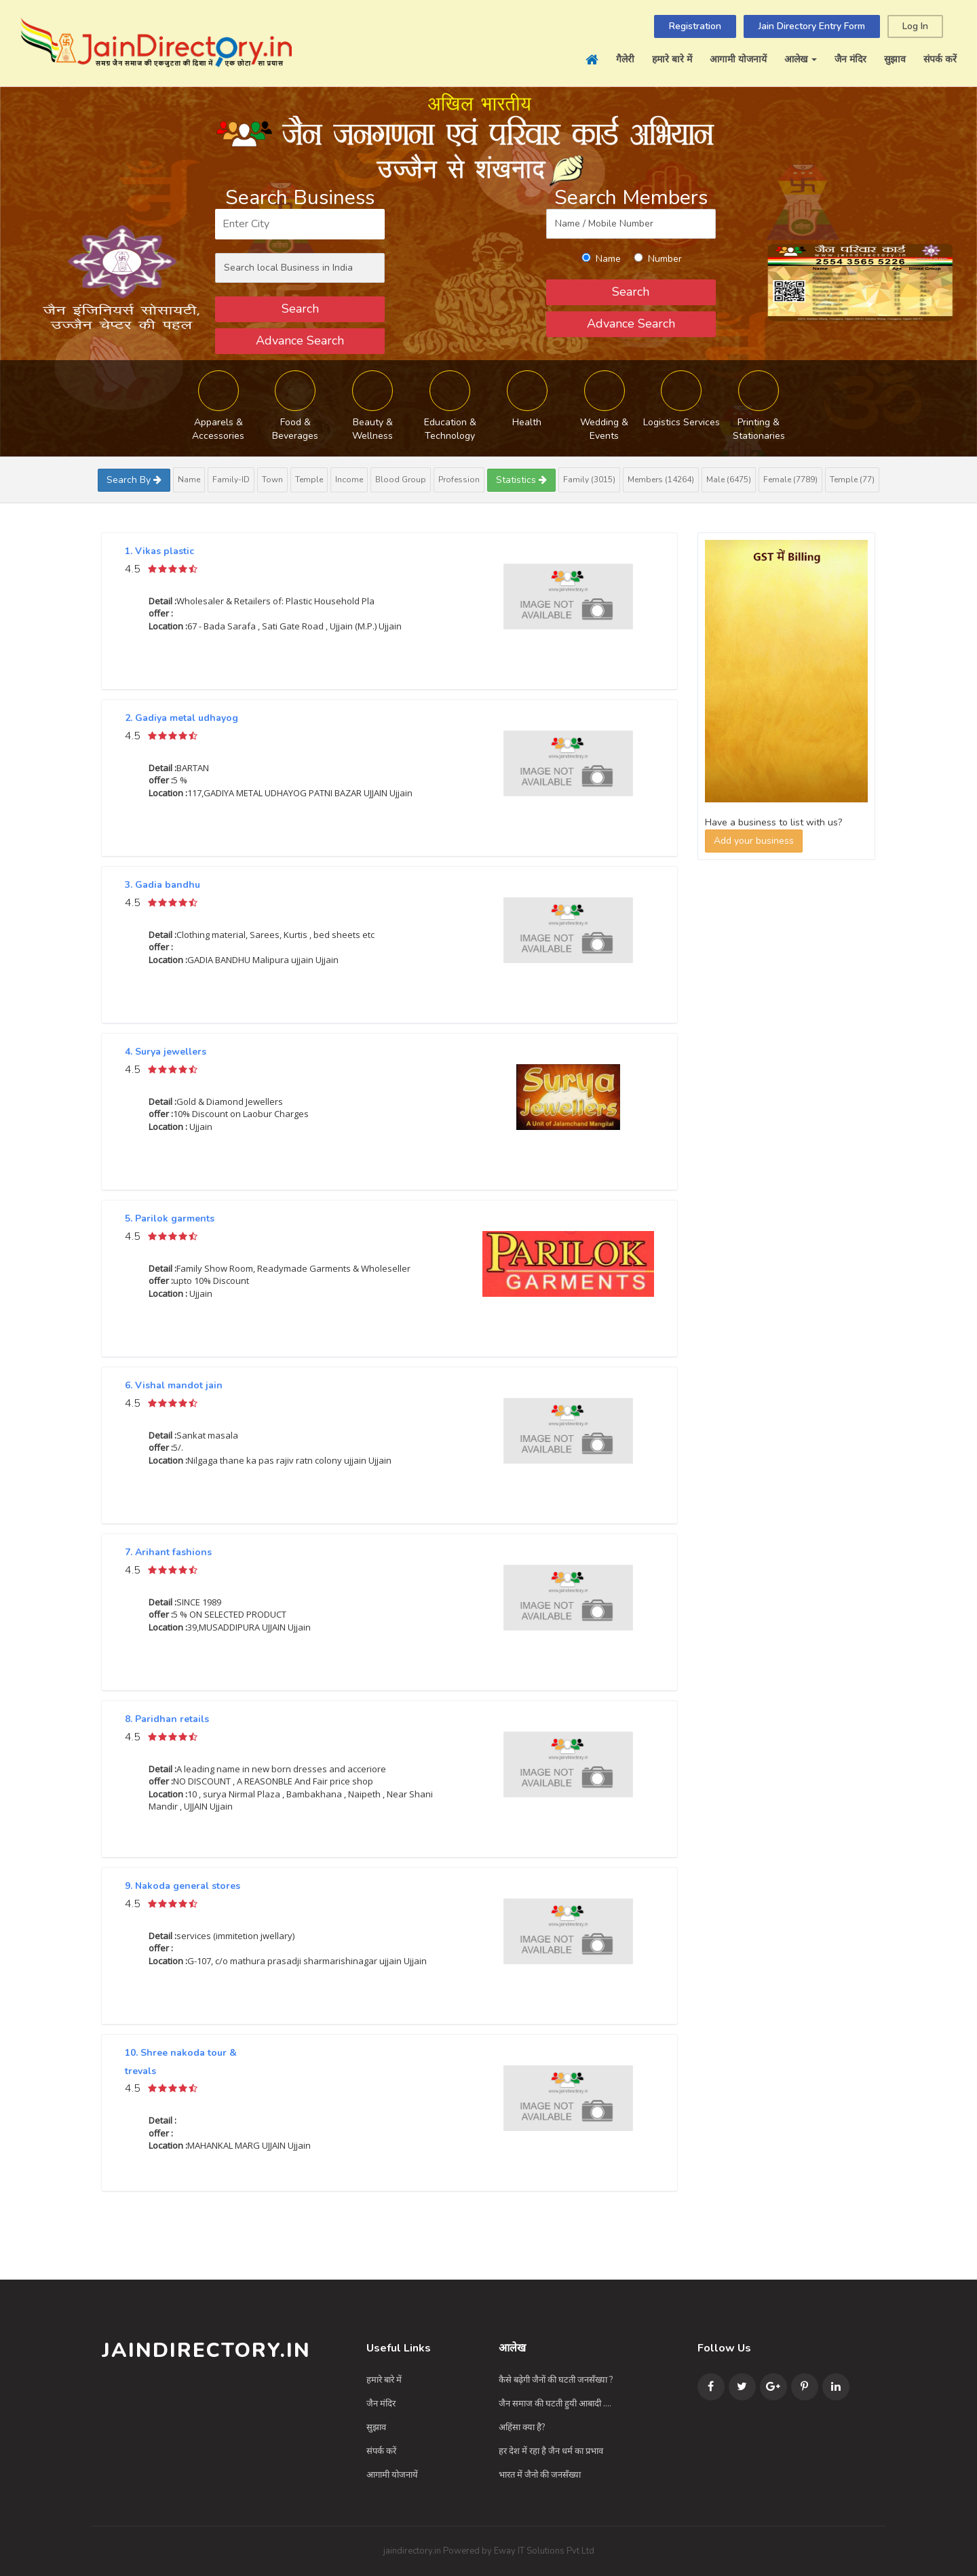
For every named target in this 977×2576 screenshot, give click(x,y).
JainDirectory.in (206, 2350)
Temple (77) (852, 479)
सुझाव (895, 59)
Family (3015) (589, 479)
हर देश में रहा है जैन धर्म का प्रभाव (551, 2451)
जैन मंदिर (850, 59)
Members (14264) (661, 479)
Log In (915, 26)
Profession (459, 479)
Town (272, 479)
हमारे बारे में (672, 59)
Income (349, 479)
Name (189, 479)
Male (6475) (728, 479)
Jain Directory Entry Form (812, 26)
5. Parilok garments (169, 1218)
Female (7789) (790, 479)
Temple (309, 479)
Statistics (521, 479)
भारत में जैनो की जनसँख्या (540, 2475)
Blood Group (400, 479)
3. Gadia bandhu (162, 884)
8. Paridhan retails (167, 1719)
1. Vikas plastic (159, 551)
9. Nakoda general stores (182, 1885)
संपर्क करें (940, 59)
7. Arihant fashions (168, 1552)
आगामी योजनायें (738, 59)
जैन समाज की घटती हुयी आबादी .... (555, 2404)
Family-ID (231, 479)
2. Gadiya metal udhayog (181, 717)
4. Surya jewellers (165, 1051)
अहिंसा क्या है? (522, 2427)
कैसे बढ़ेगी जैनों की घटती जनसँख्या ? (556, 2380)
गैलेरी (625, 59)
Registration (695, 26)
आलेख (800, 59)
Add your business (754, 840)
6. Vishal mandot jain (174, 1385)
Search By (134, 479)
